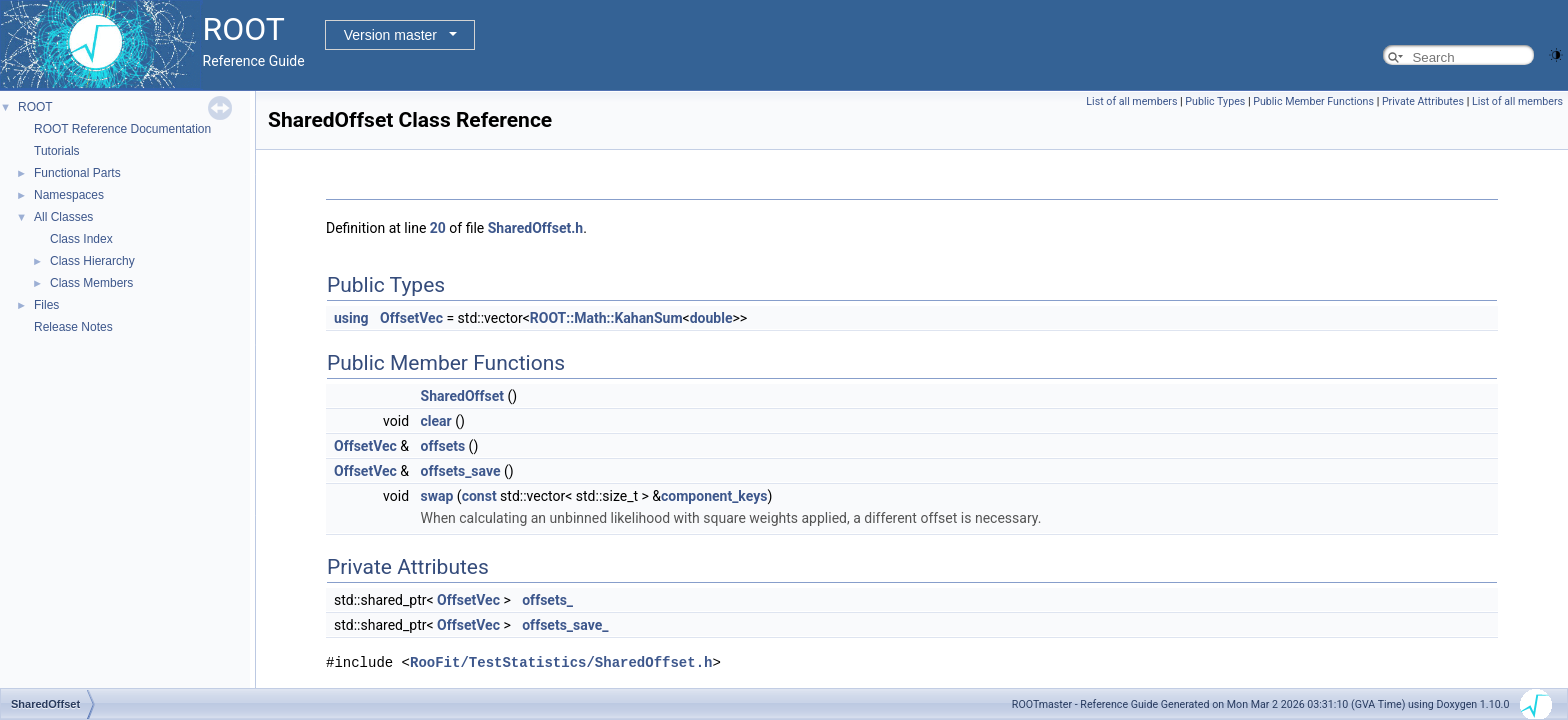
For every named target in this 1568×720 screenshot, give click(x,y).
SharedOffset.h (535, 228)
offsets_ (547, 600)
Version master (390, 35)
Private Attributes (1423, 101)
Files (46, 305)
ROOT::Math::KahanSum (606, 318)
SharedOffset (463, 396)
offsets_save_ (565, 625)
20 (438, 228)
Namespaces (69, 195)
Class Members (91, 283)
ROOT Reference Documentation (122, 129)
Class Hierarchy (92, 261)
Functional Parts (77, 173)
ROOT (35, 107)
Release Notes (73, 327)
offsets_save (461, 471)
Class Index (81, 239)
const (479, 496)
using (351, 318)
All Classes (63, 217)
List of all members (1131, 101)
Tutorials (57, 151)
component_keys (714, 496)
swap (437, 496)
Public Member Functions (1313, 101)
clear (436, 421)
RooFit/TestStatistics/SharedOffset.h (561, 662)
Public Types (1215, 101)
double (711, 318)
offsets (443, 446)
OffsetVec (411, 318)
